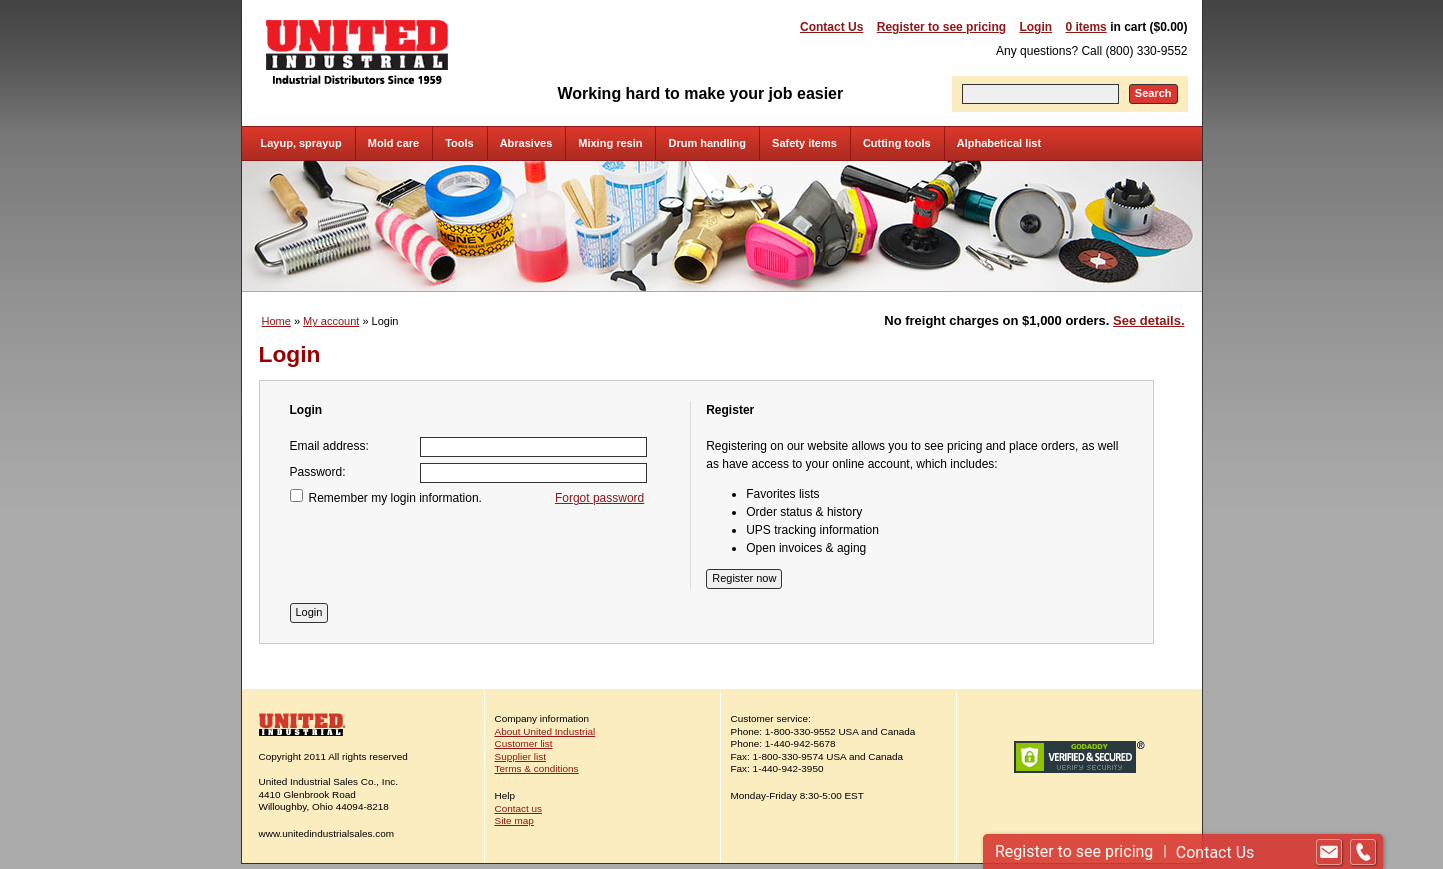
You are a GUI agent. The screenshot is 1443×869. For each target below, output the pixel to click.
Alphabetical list (999, 143)
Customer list (524, 743)
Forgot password (599, 498)
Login (1035, 27)
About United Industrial (545, 731)
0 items (1085, 27)
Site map (514, 820)
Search (1153, 93)
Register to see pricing (941, 27)
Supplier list (520, 756)
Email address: (329, 446)
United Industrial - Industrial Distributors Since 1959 (357, 52)
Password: (318, 472)
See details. (1148, 320)
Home (276, 321)
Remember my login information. (395, 498)
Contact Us (831, 27)
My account (331, 321)
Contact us (519, 808)
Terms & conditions (537, 768)
